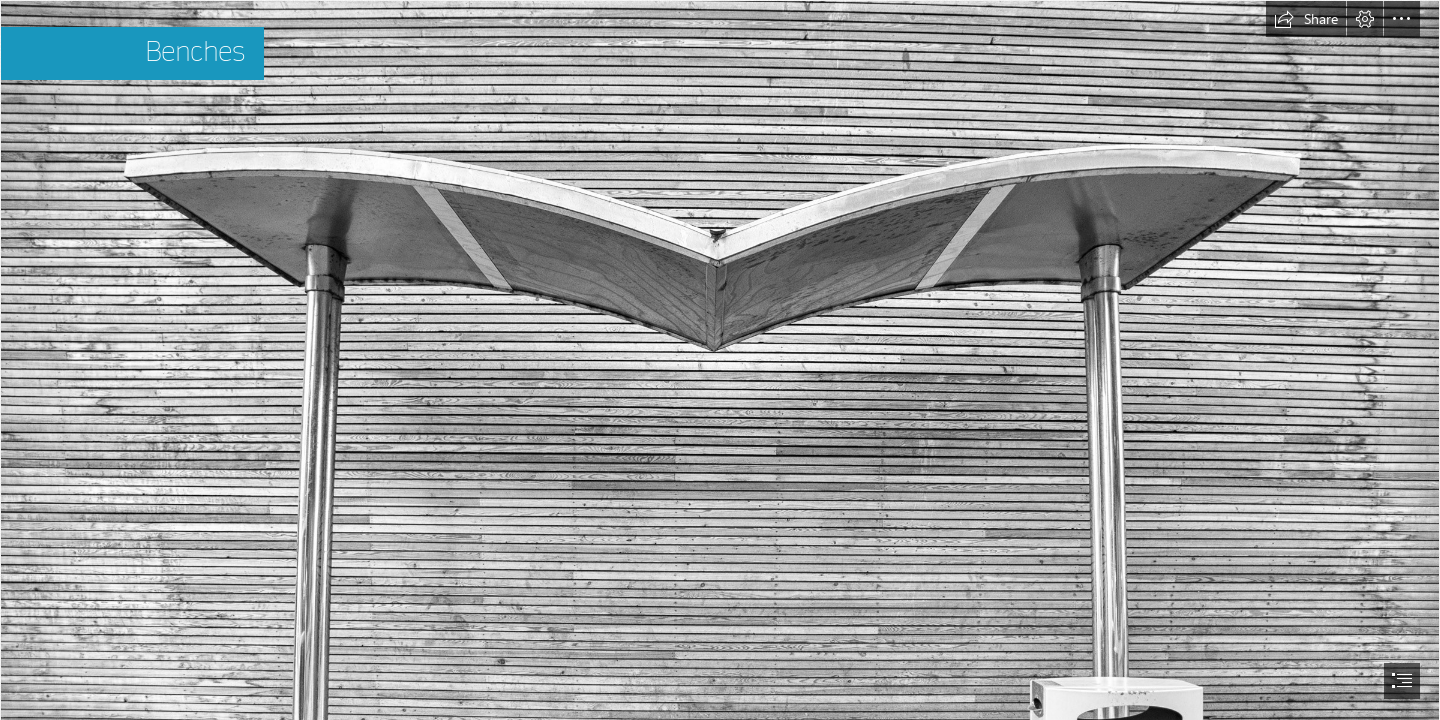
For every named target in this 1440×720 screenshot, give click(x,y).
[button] (1306, 19)
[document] (720, 360)
